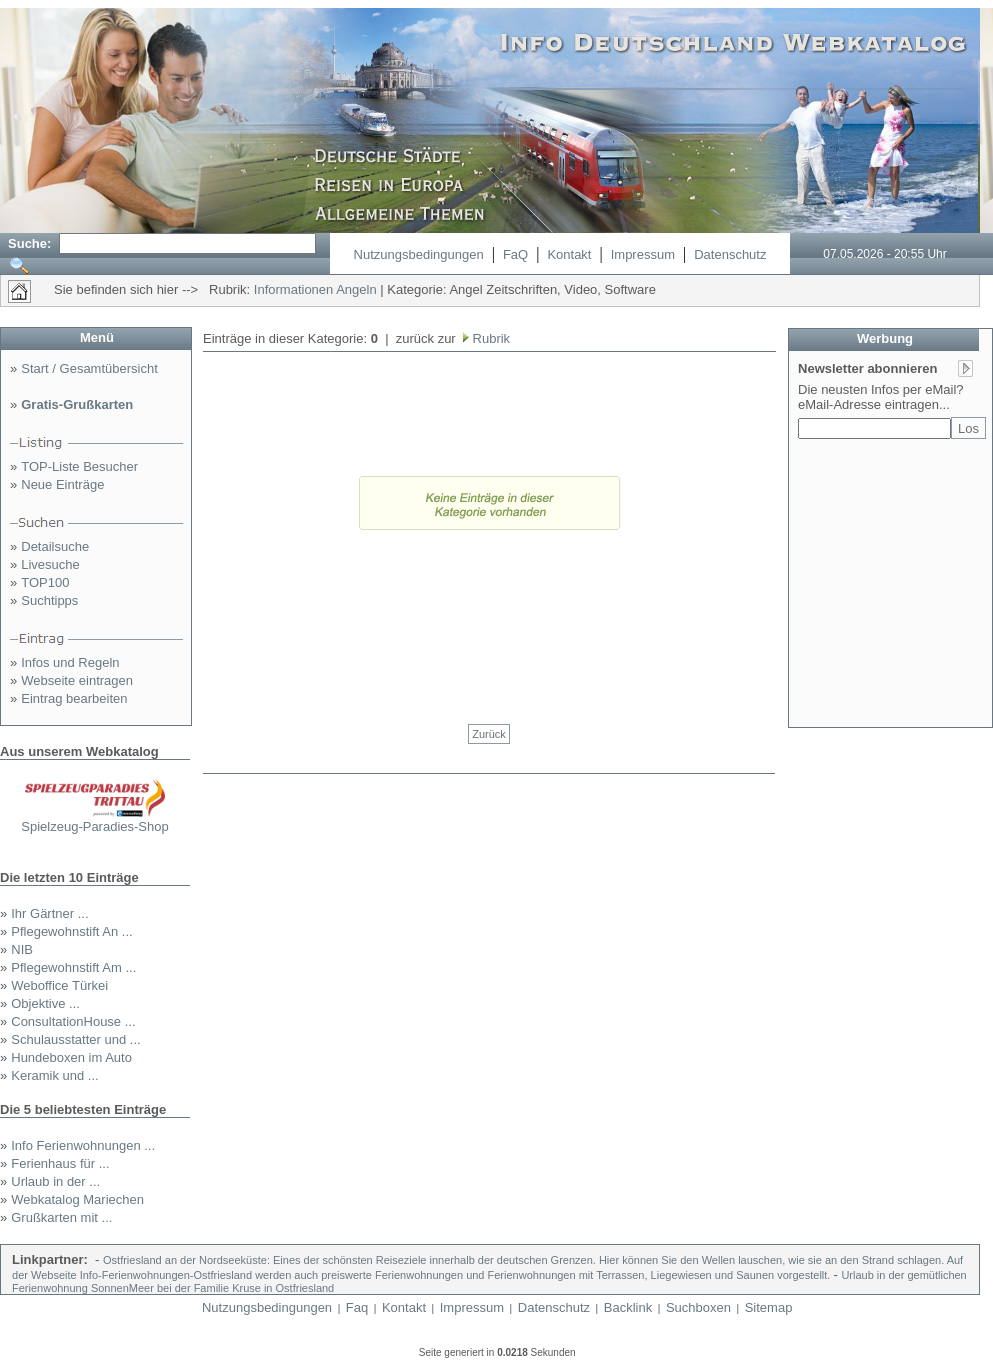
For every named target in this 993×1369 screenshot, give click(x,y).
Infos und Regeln (70, 662)
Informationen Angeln (315, 289)
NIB (22, 949)
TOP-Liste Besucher (79, 466)
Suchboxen (698, 1307)
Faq (357, 1307)
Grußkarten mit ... (61, 1217)
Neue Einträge (62, 484)
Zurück (489, 734)
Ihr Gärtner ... (49, 913)
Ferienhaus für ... (60, 1163)
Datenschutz (730, 254)
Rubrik (489, 338)
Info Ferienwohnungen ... (83, 1145)
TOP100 (45, 582)
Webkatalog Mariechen (77, 1199)
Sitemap (769, 1307)
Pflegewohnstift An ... (71, 931)
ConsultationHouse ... (73, 1021)
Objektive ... (45, 1003)
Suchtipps (49, 600)
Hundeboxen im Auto (71, 1057)
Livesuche (50, 564)
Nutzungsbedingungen (419, 254)
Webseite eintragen (77, 680)
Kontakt (569, 254)
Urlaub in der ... (55, 1181)
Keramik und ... (54, 1075)
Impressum (643, 254)
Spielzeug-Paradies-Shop (94, 826)
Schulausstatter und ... (75, 1039)
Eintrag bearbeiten (74, 698)
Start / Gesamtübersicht (89, 368)
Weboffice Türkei (59, 985)
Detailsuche (55, 546)
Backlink (628, 1307)
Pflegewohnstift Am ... (73, 967)
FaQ (515, 254)
